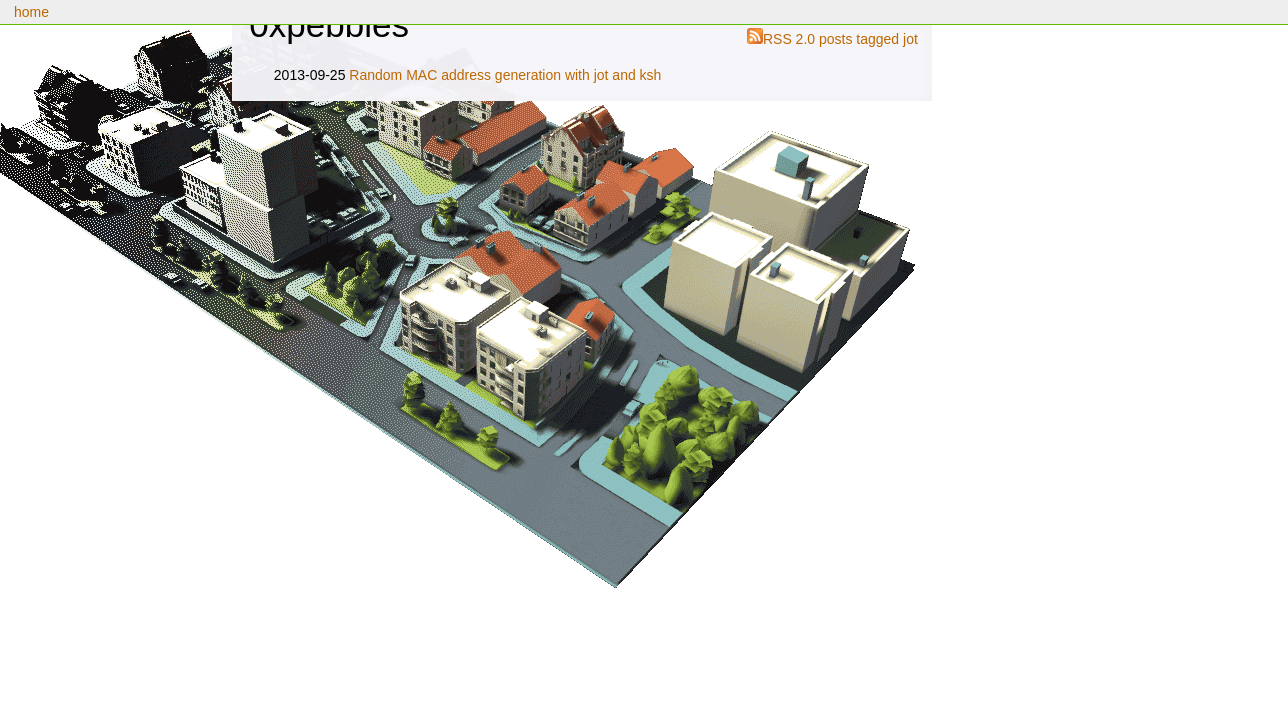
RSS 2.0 (789, 39)
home (31, 12)
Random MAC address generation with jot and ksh (505, 75)
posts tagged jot (868, 39)
